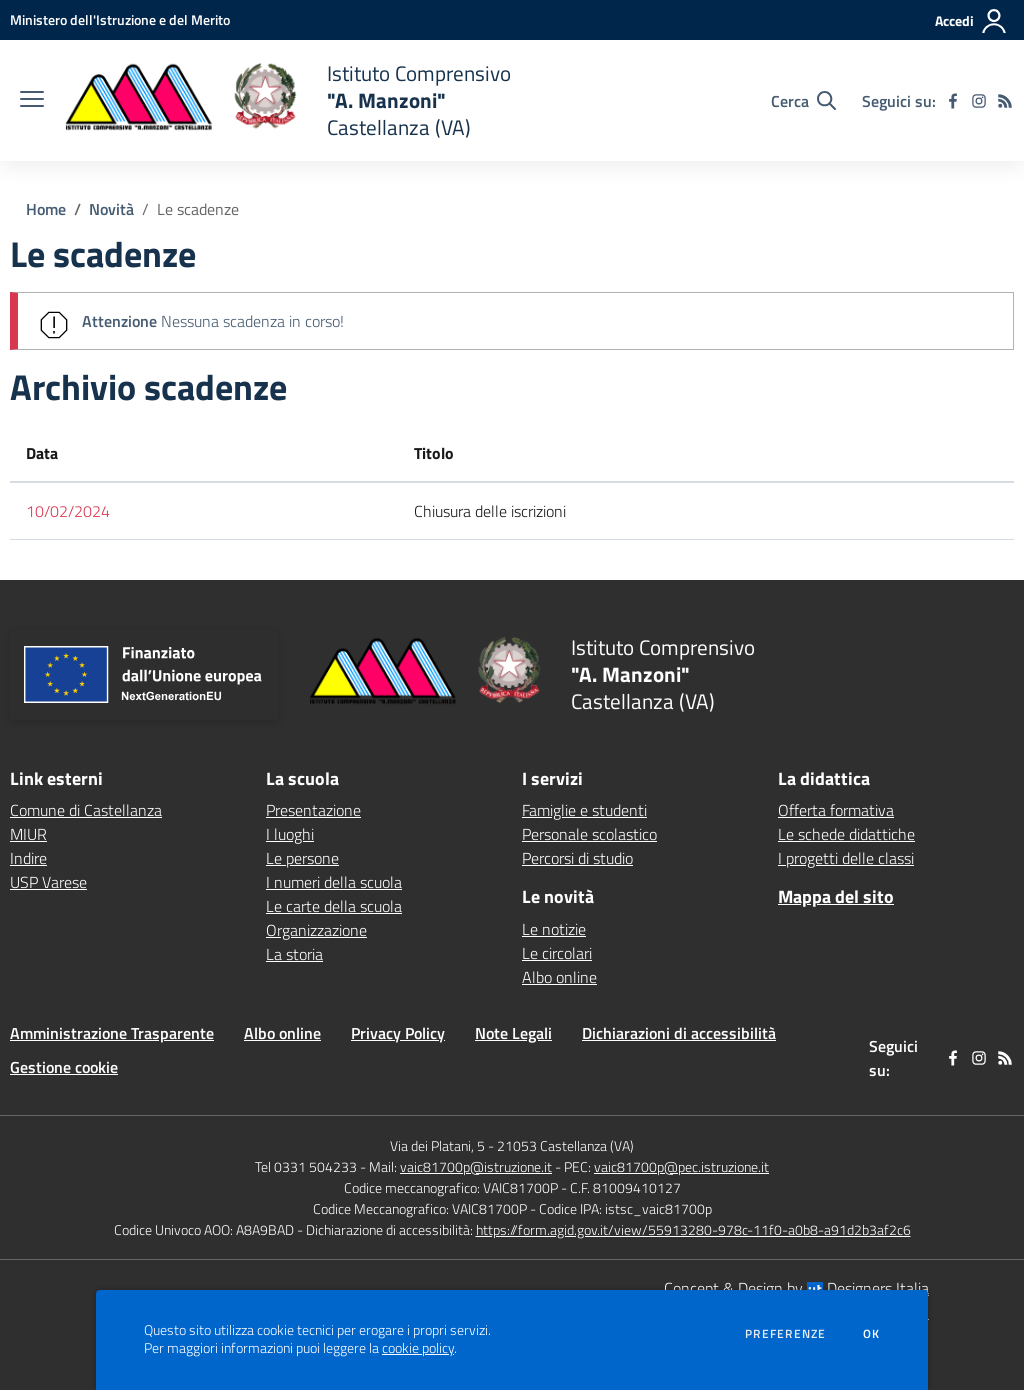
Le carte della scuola (334, 906)
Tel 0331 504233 (306, 1166)
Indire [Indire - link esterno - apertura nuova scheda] (28, 858)
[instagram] (979, 101)
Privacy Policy (398, 1033)
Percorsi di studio (577, 858)
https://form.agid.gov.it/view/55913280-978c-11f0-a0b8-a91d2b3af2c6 (693, 1229)
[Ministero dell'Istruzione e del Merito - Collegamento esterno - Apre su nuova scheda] (120, 19)
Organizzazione (316, 930)
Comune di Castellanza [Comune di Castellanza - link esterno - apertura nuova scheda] (86, 810)
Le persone (302, 858)
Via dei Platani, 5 (437, 1145)
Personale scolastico (589, 834)
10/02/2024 (68, 511)
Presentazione (313, 810)
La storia (294, 954)
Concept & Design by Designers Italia (796, 1288)
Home (46, 209)
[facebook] (953, 101)
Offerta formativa (836, 810)
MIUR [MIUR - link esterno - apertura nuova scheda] (28, 834)
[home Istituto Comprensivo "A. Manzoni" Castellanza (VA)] (287, 100)
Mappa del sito (836, 896)
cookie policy (418, 1348)
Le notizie (554, 929)
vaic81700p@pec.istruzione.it (681, 1166)
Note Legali (513, 1033)
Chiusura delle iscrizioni (490, 511)
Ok (872, 1334)
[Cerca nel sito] (803, 101)
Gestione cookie (64, 1067)
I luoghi (290, 834)
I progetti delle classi (846, 858)
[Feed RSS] (1005, 101)
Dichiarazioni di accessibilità (679, 1033)
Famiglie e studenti (584, 810)
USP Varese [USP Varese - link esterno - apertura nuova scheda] (48, 882)
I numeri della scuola (334, 882)
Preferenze (785, 1334)
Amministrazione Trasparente (112, 1033)
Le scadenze (198, 209)
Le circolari (557, 953)
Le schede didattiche (846, 834)
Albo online (559, 977)
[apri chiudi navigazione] (32, 101)
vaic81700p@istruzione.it (476, 1166)
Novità (111, 209)
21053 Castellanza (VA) (565, 1145)
